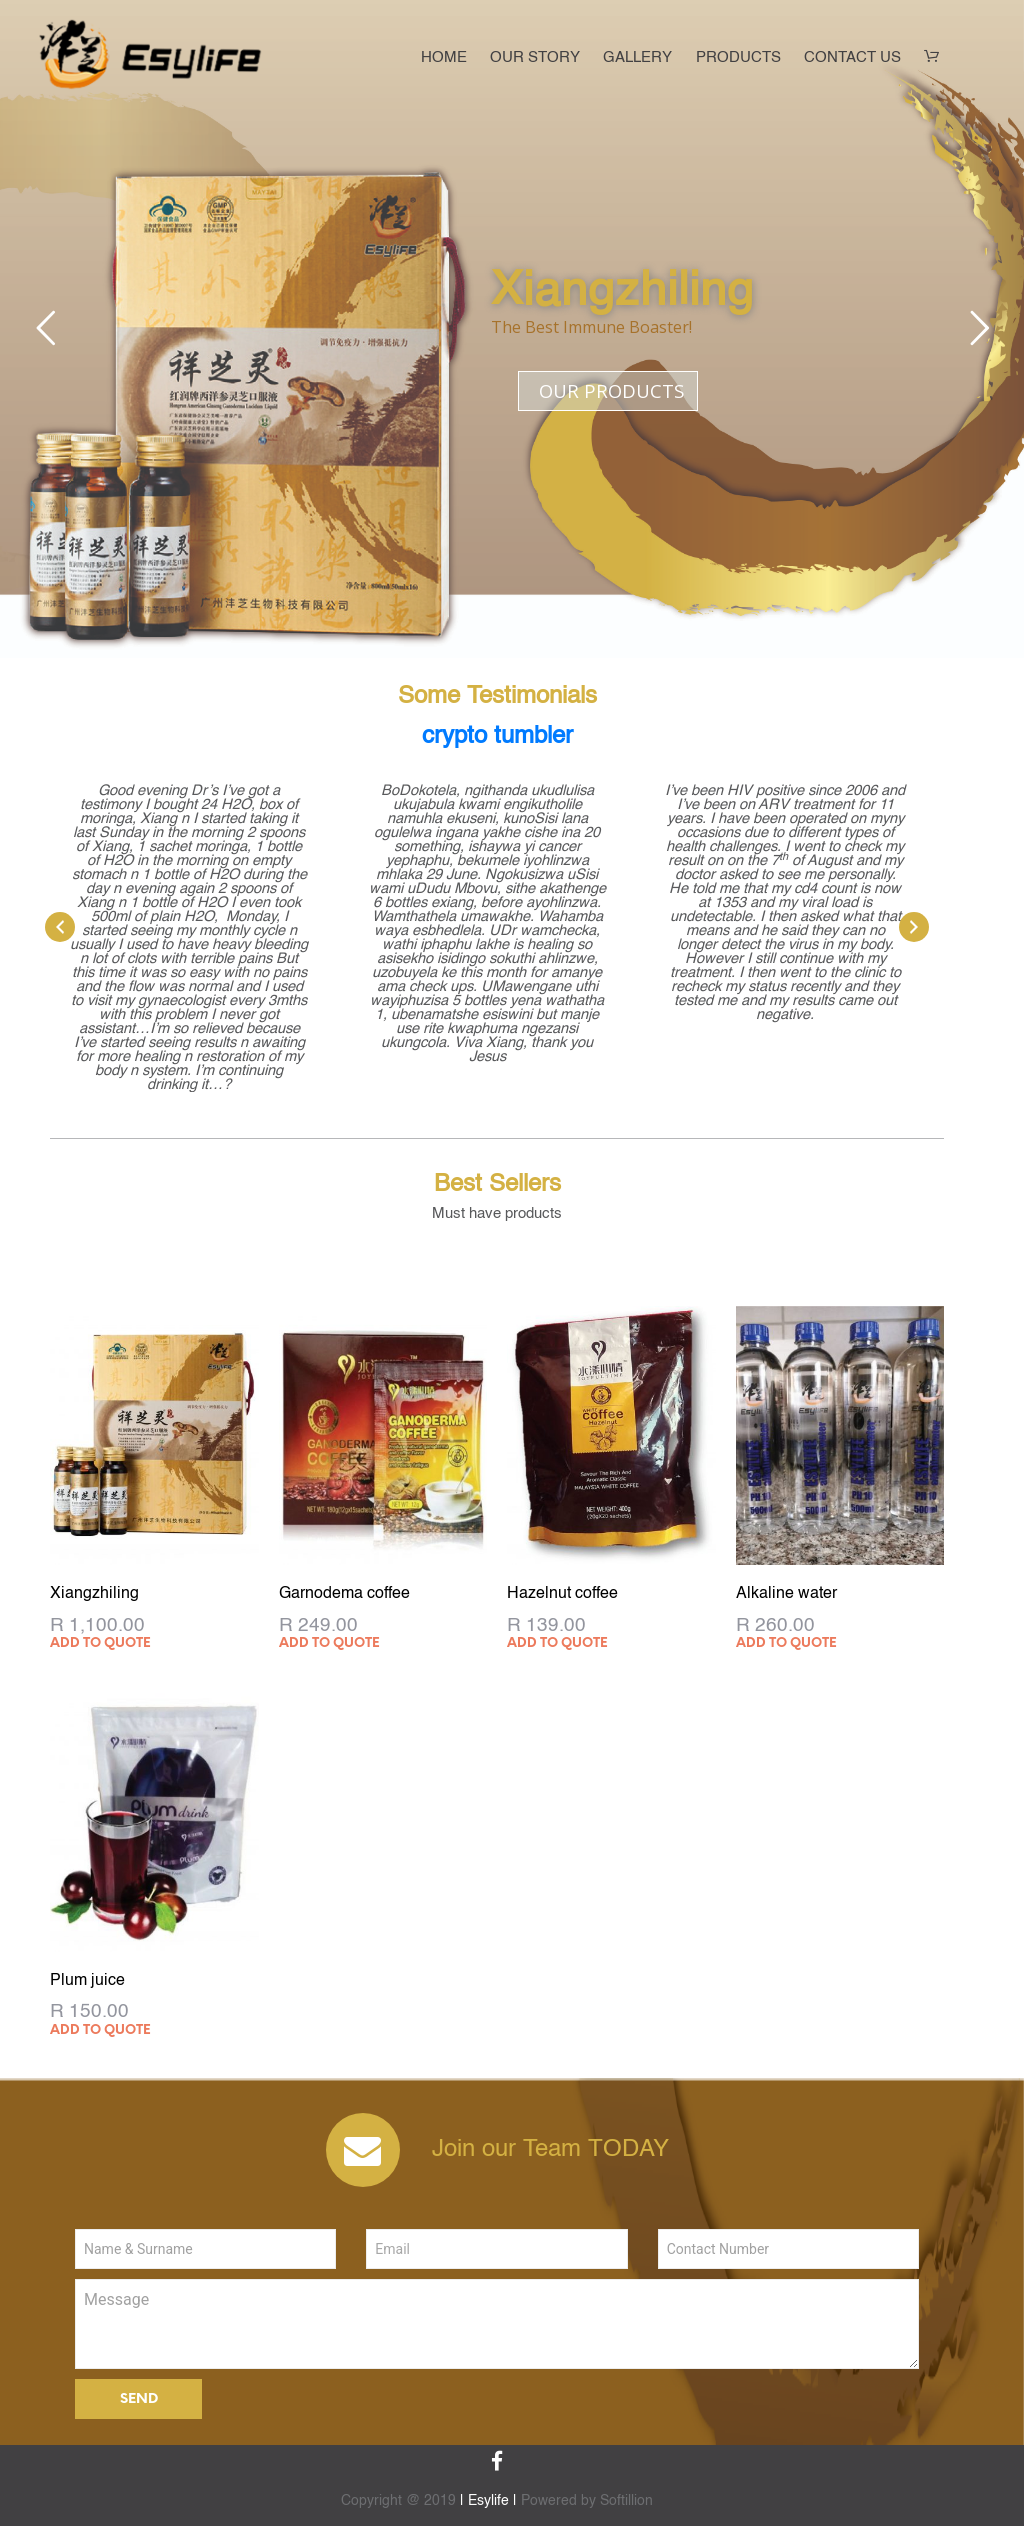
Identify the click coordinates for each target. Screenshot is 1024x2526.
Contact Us (852, 58)
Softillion (626, 2501)
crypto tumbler (497, 737)
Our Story (535, 58)
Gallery (637, 58)
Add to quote (100, 1643)
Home (444, 58)
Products (738, 58)
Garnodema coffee (344, 1594)
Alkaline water (786, 1594)
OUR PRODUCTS (611, 390)
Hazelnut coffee (562, 1594)
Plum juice (87, 1981)
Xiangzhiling (94, 1594)
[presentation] (60, 927)
